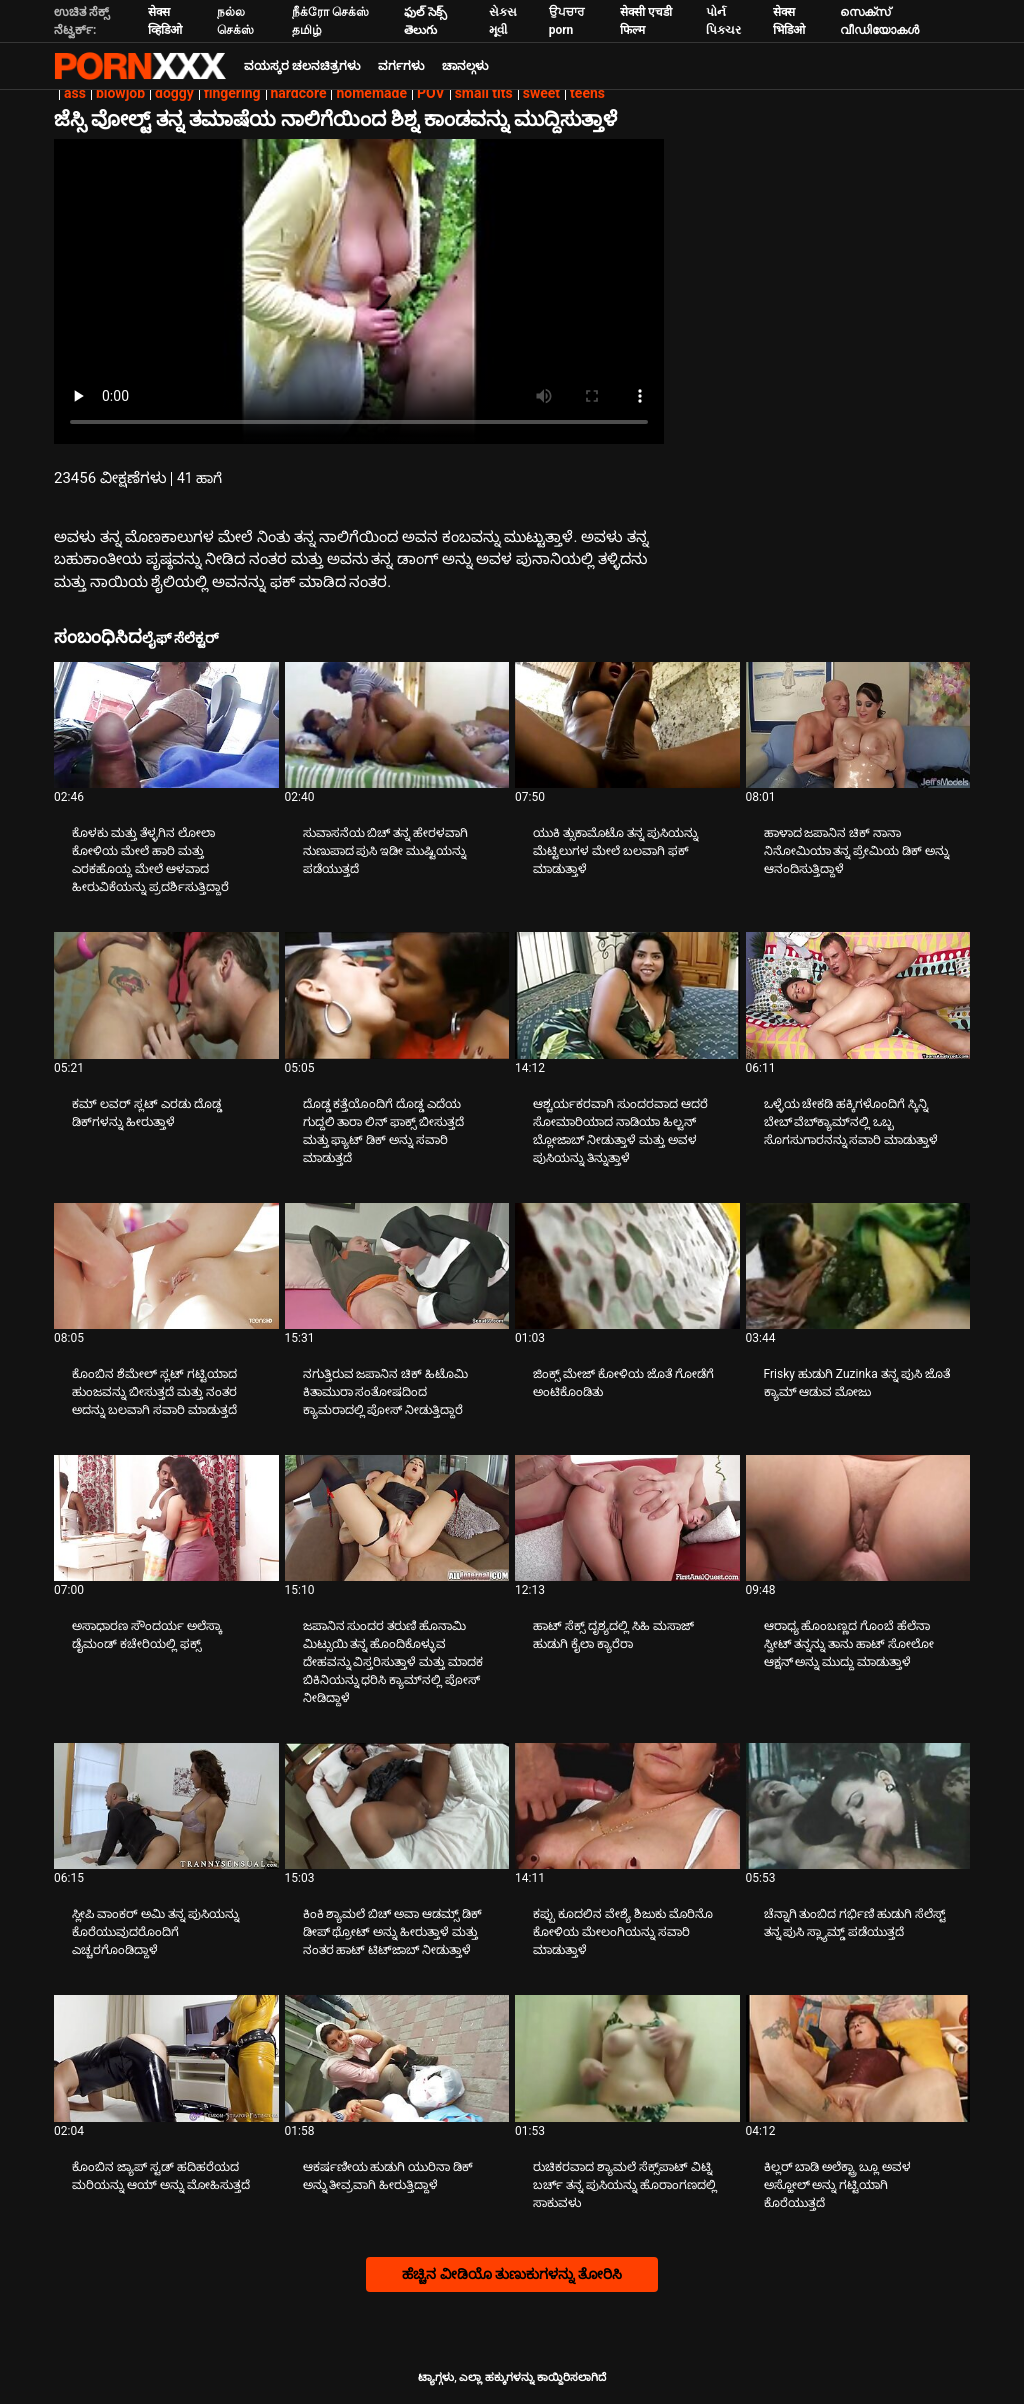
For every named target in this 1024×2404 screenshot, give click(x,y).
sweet (541, 93)
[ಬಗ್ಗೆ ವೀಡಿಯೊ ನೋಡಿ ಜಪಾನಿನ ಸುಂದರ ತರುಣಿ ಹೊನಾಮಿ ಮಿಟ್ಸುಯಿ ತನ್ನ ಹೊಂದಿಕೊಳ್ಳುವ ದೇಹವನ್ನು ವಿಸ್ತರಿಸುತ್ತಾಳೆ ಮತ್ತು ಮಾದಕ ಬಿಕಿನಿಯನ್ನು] (397, 1518)
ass (75, 93)
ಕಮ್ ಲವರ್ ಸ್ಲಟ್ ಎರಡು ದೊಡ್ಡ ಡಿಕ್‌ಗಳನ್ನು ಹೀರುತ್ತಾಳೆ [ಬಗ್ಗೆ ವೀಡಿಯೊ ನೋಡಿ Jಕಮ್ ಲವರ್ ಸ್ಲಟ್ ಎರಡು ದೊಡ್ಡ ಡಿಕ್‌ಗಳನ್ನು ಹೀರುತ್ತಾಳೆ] (147, 1113)
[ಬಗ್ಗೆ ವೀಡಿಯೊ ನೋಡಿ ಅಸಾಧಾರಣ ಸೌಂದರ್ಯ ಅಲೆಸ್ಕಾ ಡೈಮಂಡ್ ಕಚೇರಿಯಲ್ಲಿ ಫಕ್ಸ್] (166, 1518)
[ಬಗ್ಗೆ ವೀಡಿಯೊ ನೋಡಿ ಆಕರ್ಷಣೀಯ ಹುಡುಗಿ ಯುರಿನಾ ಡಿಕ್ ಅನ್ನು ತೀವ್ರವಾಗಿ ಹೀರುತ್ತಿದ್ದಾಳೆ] (397, 2058)
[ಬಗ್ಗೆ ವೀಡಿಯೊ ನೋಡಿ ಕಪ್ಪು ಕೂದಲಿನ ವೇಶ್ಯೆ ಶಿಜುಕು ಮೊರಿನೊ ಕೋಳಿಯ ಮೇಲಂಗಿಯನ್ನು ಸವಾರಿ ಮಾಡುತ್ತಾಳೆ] (627, 1806)
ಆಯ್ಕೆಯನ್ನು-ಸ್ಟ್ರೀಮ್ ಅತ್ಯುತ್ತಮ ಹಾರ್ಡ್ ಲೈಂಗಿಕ (140, 66)
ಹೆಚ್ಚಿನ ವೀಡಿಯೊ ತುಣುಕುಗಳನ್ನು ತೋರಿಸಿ (511, 2274)
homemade (371, 93)
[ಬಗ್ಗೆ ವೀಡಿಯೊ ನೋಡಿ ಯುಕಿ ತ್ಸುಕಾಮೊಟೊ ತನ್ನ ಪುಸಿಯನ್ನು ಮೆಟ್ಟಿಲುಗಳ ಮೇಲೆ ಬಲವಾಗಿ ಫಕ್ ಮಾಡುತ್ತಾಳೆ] (627, 725)
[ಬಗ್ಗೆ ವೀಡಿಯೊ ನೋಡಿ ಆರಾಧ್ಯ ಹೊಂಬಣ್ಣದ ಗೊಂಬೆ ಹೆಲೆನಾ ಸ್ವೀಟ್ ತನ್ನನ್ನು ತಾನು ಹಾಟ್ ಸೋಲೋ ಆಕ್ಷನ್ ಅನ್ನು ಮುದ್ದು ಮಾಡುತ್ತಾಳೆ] (858, 1518)
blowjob (120, 93)
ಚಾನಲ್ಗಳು (465, 66)
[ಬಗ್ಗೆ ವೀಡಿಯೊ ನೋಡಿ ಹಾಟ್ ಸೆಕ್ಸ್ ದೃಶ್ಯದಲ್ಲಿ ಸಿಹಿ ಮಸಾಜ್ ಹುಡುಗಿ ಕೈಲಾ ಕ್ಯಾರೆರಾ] (627, 1518)
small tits (484, 93)
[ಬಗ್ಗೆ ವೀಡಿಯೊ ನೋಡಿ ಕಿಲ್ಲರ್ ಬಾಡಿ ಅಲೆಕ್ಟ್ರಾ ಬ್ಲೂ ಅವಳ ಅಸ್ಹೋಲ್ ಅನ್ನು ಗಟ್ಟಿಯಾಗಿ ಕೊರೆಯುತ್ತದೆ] (858, 2058)
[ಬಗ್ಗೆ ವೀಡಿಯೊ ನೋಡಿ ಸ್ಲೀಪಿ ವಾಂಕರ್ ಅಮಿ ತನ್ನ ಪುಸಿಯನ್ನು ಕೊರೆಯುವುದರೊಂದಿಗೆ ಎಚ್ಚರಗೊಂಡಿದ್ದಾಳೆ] (166, 1806)
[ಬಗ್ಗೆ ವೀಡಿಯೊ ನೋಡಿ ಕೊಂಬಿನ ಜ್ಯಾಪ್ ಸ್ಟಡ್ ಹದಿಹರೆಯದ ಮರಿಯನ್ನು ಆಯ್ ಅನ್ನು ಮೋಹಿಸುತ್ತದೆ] (166, 2058)
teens (587, 93)
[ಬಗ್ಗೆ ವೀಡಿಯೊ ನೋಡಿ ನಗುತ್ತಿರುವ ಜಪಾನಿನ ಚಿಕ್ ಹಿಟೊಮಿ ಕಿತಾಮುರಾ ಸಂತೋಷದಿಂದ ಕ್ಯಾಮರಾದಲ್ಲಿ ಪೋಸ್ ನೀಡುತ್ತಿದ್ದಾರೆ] (397, 1266)
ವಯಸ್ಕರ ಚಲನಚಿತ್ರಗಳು (302, 66)
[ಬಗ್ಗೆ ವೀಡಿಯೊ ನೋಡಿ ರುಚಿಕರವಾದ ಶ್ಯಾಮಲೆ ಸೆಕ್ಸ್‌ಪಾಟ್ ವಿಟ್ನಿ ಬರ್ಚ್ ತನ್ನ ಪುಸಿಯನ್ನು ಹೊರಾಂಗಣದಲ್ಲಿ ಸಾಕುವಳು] (627, 2058)
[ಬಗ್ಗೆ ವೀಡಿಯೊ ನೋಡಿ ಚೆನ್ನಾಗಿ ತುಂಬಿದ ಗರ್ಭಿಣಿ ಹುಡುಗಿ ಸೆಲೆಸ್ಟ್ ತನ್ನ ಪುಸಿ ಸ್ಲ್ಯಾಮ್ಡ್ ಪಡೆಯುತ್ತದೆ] (858, 1806)
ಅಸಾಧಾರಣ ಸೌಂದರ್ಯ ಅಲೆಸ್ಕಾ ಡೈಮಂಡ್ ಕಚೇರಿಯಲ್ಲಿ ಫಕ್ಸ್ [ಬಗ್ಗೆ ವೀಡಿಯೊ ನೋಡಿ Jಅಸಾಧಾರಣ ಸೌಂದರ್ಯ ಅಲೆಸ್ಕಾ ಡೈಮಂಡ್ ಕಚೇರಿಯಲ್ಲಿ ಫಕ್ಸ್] (147, 1635)
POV (431, 93)
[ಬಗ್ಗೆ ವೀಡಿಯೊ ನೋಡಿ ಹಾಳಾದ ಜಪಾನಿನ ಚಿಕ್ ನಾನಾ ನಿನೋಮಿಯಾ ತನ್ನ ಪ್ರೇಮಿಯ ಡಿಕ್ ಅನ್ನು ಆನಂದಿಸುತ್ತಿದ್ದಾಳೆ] (858, 725)
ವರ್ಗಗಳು (401, 66)
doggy (174, 93)
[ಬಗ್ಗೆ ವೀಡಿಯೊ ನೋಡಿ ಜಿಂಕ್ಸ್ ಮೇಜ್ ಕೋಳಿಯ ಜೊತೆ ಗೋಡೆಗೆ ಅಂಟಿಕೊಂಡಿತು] (627, 1266)
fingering (232, 93)
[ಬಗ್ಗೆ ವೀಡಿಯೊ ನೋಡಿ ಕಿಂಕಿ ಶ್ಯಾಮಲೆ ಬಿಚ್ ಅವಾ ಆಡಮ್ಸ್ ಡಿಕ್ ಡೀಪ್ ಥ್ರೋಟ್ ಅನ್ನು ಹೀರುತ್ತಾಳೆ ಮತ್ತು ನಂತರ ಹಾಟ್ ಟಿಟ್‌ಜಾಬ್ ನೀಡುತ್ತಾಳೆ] (397, 1806)
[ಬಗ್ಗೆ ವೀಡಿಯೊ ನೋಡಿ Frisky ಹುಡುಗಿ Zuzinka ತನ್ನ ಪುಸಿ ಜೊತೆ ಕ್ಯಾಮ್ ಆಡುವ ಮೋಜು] (858, 1266)
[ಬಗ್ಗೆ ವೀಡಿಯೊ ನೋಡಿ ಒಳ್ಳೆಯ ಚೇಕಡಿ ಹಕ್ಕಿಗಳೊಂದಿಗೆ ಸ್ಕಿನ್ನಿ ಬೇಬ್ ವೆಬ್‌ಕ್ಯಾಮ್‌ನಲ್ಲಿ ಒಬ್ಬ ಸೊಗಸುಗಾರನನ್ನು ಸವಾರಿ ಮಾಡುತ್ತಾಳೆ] (858, 995)
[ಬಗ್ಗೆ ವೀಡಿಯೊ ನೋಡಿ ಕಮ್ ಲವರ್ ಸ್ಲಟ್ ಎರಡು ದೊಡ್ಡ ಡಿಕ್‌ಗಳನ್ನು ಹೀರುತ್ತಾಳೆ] (166, 995)
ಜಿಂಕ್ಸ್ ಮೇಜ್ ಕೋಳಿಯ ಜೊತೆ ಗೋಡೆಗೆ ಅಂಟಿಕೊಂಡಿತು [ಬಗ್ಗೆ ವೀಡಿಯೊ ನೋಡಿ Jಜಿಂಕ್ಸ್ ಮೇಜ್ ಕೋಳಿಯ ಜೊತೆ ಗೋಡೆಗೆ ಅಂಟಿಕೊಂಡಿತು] (623, 1383)
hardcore (299, 93)
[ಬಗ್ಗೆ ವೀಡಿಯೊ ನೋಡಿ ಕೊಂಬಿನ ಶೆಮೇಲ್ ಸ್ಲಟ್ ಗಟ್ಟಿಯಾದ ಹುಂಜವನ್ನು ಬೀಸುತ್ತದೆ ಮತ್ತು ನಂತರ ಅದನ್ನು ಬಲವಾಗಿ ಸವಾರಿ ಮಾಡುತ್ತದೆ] (166, 1266)
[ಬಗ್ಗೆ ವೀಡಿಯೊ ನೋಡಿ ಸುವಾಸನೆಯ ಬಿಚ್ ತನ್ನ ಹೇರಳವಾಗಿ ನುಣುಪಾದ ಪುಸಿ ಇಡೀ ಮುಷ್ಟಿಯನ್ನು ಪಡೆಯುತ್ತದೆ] (397, 725)
